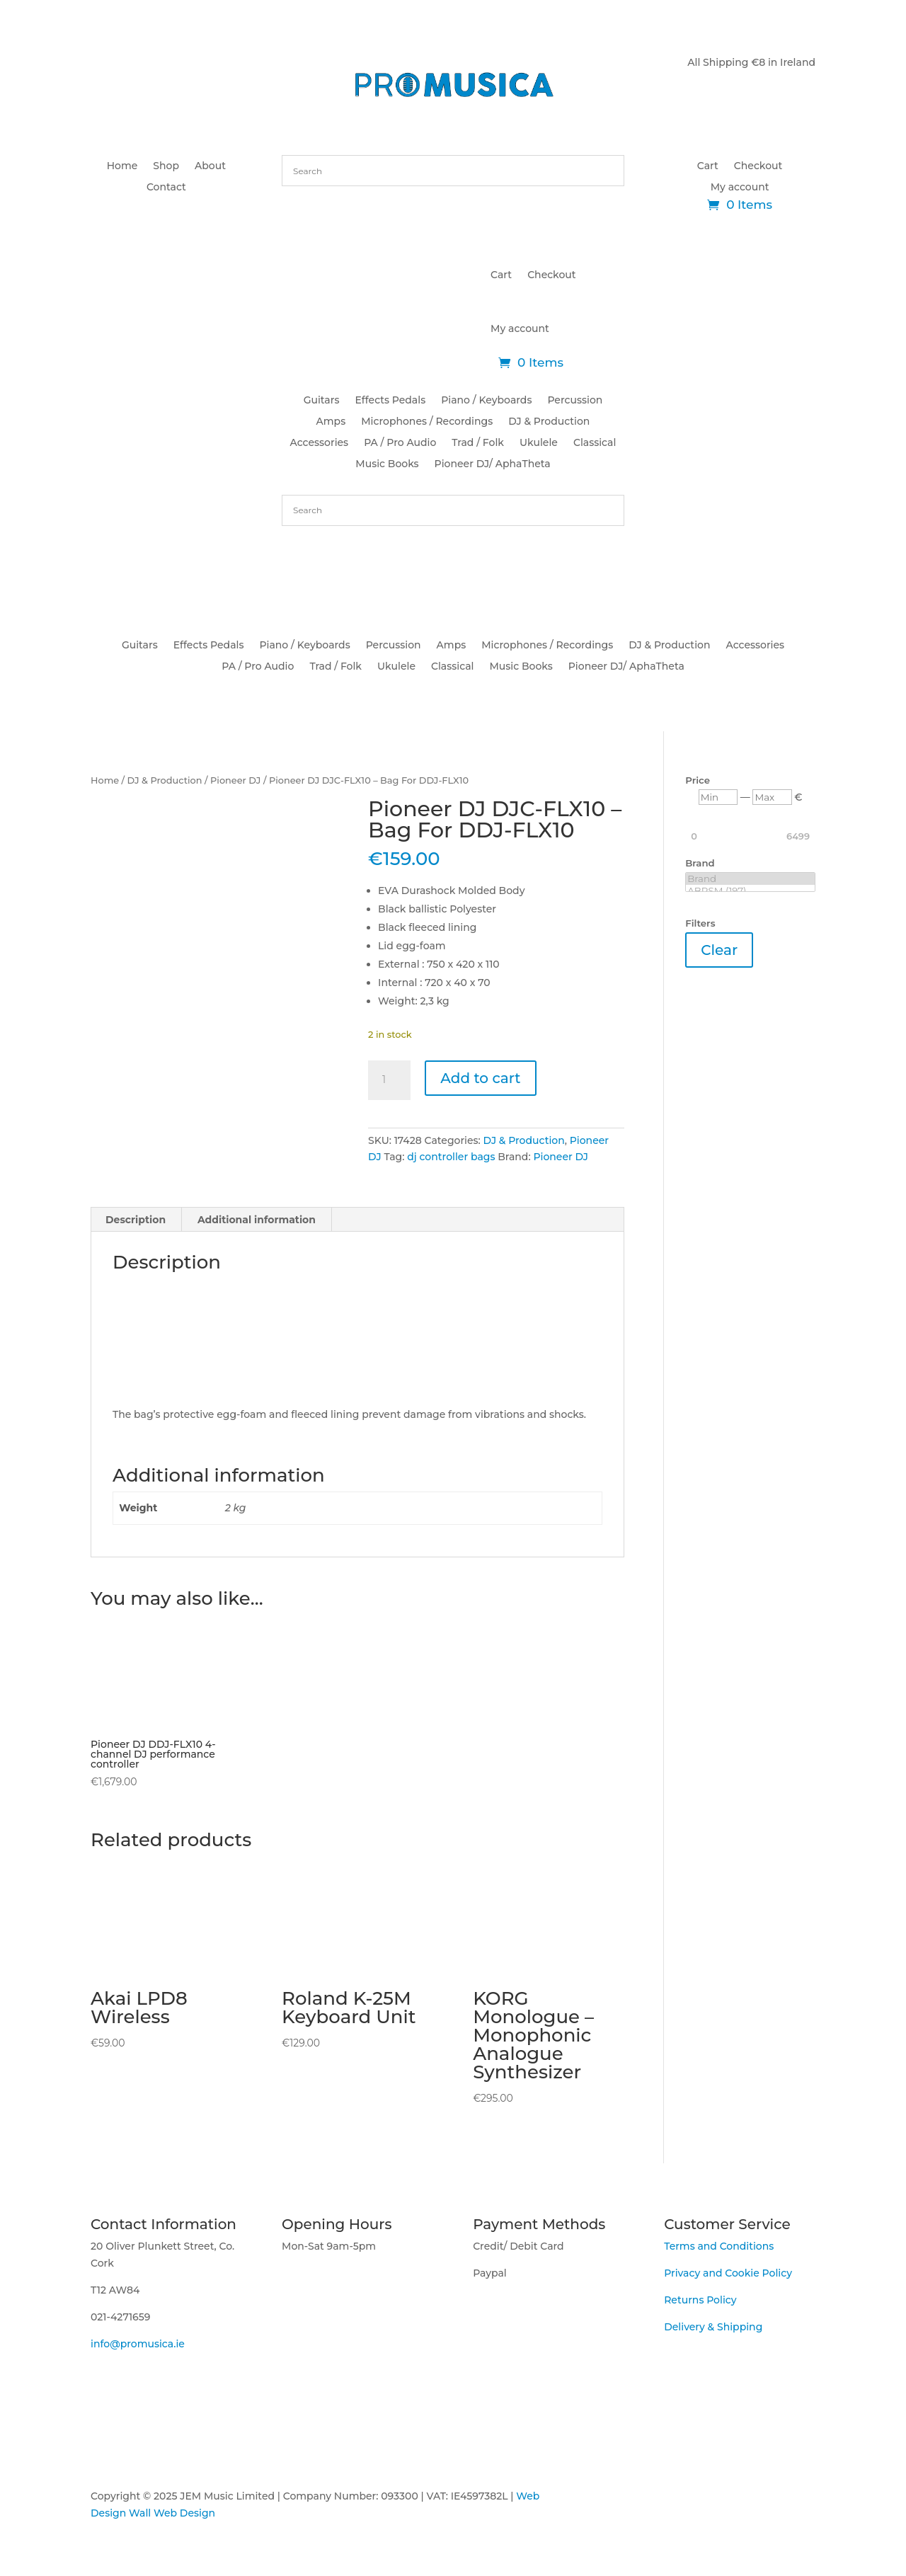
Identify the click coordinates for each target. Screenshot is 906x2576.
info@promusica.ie (138, 2343)
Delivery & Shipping (713, 2326)
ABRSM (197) (750, 891)
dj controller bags (451, 1156)
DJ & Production (549, 422)
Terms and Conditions (719, 2246)
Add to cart (480, 1078)
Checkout (758, 166)
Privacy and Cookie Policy (728, 2273)
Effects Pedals (390, 400)
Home (122, 166)
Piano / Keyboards (486, 400)
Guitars (322, 400)
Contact (166, 187)
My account (740, 187)
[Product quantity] (389, 1080)
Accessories (319, 443)
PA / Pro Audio (400, 443)
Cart (707, 166)
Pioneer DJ (235, 780)
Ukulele (539, 443)
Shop (166, 166)
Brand (750, 879)
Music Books (386, 464)
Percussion (574, 400)
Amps (331, 422)
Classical (594, 443)
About (210, 166)
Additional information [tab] (256, 1219)
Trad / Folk (478, 443)
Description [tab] (135, 1219)
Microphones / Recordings (427, 422)
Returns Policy (700, 2300)
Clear (719, 949)
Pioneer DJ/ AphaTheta (493, 464)
